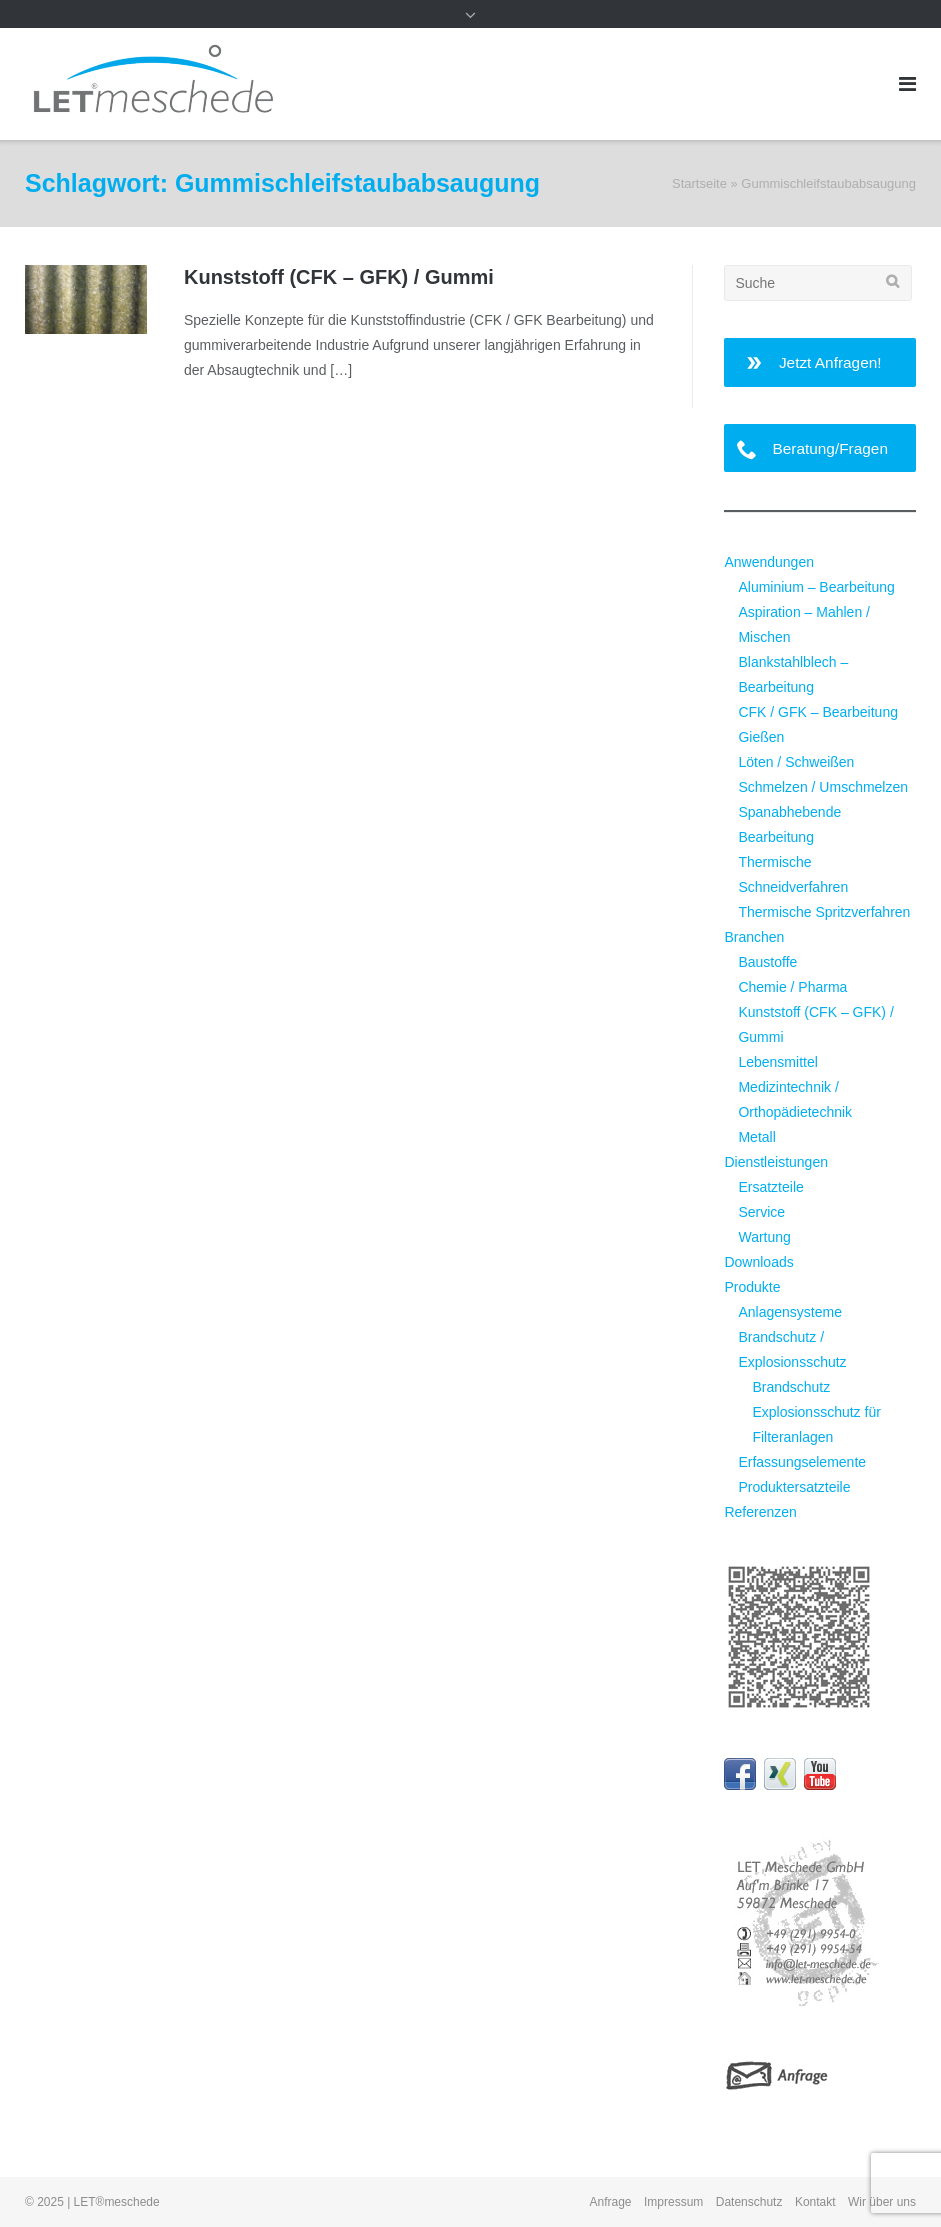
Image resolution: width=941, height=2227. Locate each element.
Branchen (754, 937)
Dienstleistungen (776, 1162)
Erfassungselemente (802, 1462)
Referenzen (760, 1512)
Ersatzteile (770, 1187)
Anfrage (611, 2202)
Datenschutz (749, 2202)
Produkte (752, 1287)
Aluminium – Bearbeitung (816, 587)
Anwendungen (769, 562)
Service (761, 1212)
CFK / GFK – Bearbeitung (818, 712)
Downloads (758, 1262)
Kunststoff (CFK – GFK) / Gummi (339, 277)
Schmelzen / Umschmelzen (823, 787)
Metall (756, 1137)
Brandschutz (791, 1387)
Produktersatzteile (794, 1487)
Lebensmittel (777, 1062)
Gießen (761, 737)
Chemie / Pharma (792, 987)
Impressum (673, 2202)
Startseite (699, 183)
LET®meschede (117, 2202)
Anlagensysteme (790, 1312)
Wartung (764, 1237)
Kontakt (815, 2202)
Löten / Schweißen (796, 762)
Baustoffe (767, 962)
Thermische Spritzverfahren (824, 912)
